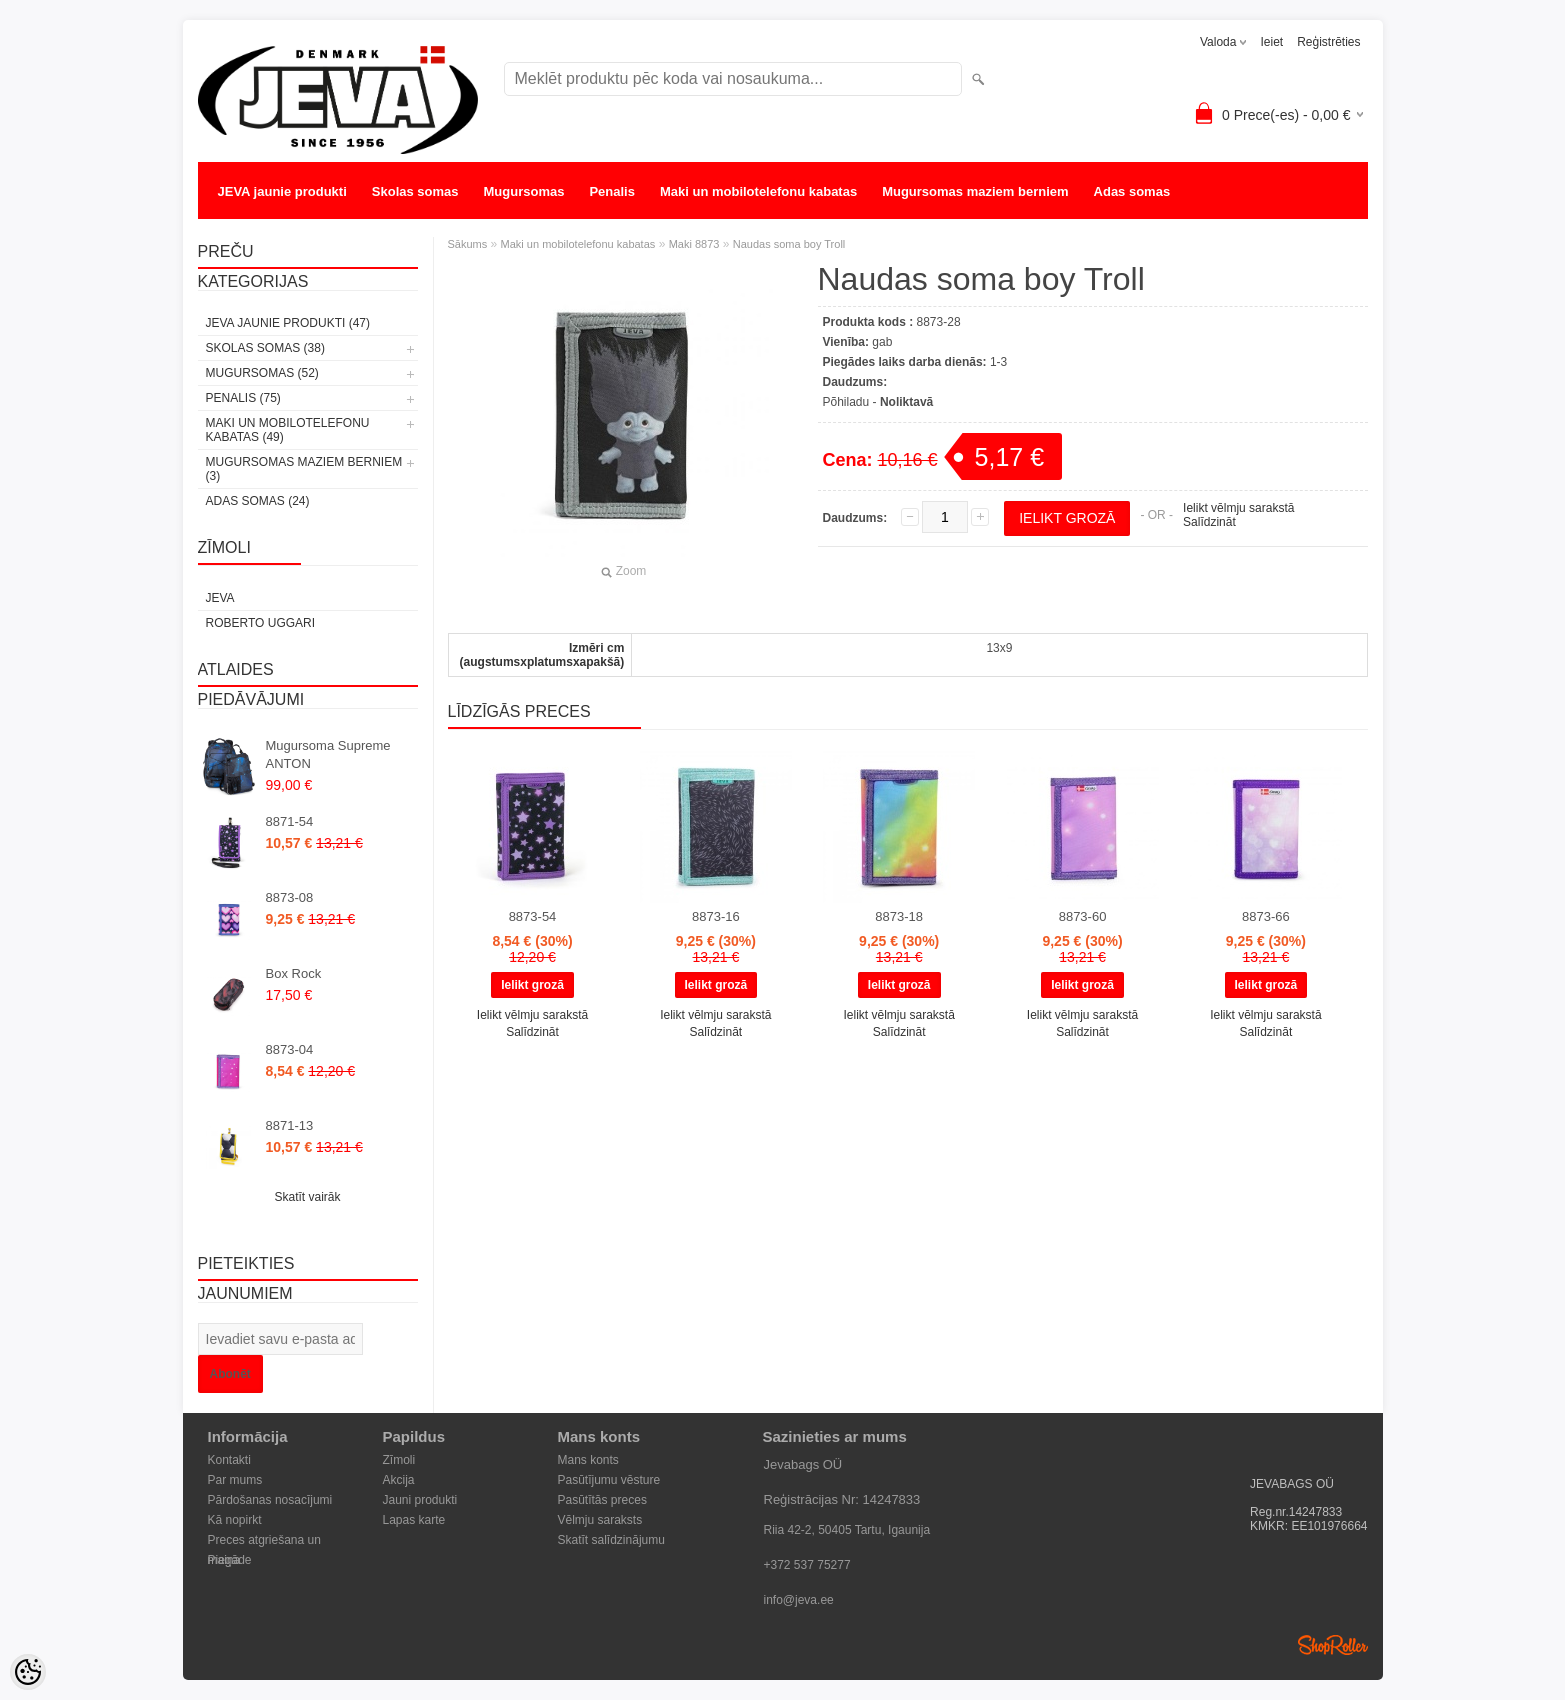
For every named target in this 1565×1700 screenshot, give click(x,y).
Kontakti (229, 1460)
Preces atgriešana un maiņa (264, 1541)
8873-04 (290, 1049)
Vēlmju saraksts (600, 1520)
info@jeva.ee (799, 1600)
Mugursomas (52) (262, 373)
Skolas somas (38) (265, 348)
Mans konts (588, 1460)
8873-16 (716, 916)
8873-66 (1266, 916)
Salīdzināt (1209, 522)
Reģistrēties (1328, 42)
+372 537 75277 (807, 1565)
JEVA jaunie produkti (282, 191)
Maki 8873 (694, 244)
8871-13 (290, 1125)
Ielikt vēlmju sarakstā (1238, 508)
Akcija (399, 1480)
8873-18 (899, 916)
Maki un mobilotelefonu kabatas (758, 191)
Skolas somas (415, 191)
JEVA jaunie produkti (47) (288, 323)
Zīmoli (399, 1460)
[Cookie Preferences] (28, 1672)
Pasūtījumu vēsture (609, 1480)
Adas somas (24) (258, 501)
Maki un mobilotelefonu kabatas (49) (288, 430)
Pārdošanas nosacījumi (270, 1500)
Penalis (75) (243, 398)
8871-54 (290, 821)
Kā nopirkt (235, 1520)
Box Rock (294, 973)
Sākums (468, 244)
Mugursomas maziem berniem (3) (304, 469)
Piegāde (230, 1560)
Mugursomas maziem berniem (975, 191)
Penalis (612, 191)
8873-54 (533, 916)
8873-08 (290, 897)
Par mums (235, 1480)
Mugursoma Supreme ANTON (328, 754)
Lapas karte (414, 1520)
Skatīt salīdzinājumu (611, 1540)
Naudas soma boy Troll (789, 244)
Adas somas (1132, 191)
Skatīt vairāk (307, 1197)
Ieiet (1271, 42)
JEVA (220, 598)
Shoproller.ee (1333, 1645)
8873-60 (1083, 916)
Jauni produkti (420, 1500)
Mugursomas (524, 191)
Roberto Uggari (261, 623)
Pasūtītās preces (602, 1500)
